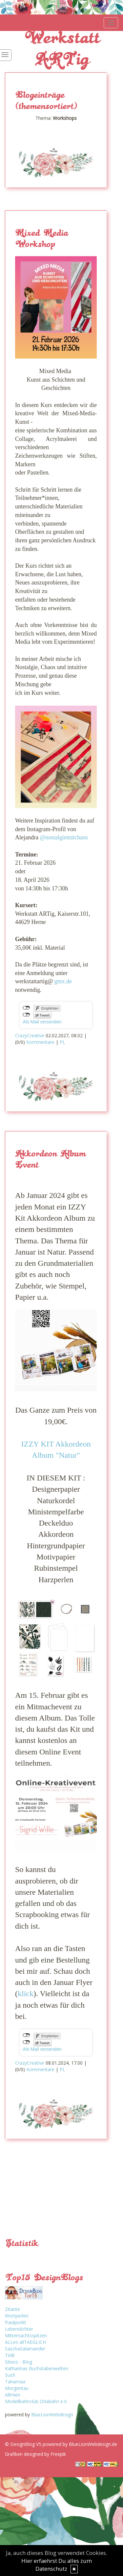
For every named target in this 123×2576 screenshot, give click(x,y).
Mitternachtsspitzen (26, 2335)
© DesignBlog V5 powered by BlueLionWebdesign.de (61, 2444)
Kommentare (40, 1042)
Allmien (12, 2395)
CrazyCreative (29, 1035)
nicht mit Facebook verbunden (26, 1008)
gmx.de (63, 981)
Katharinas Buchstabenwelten (36, 2368)
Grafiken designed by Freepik (35, 2454)
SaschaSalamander (25, 2349)
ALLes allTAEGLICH (25, 2342)
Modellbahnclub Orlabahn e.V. (36, 2401)
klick (25, 1993)
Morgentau (17, 2388)
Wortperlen (17, 2316)
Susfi (10, 2375)
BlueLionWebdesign (52, 2414)
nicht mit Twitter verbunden (26, 1015)
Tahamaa (15, 2381)
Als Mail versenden (42, 1021)
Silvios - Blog (18, 2362)
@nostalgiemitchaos (64, 837)
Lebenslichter (19, 2329)
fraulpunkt (15, 2322)
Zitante (12, 2309)
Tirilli (9, 2355)
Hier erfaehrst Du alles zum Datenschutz (56, 2564)
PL (62, 1042)
